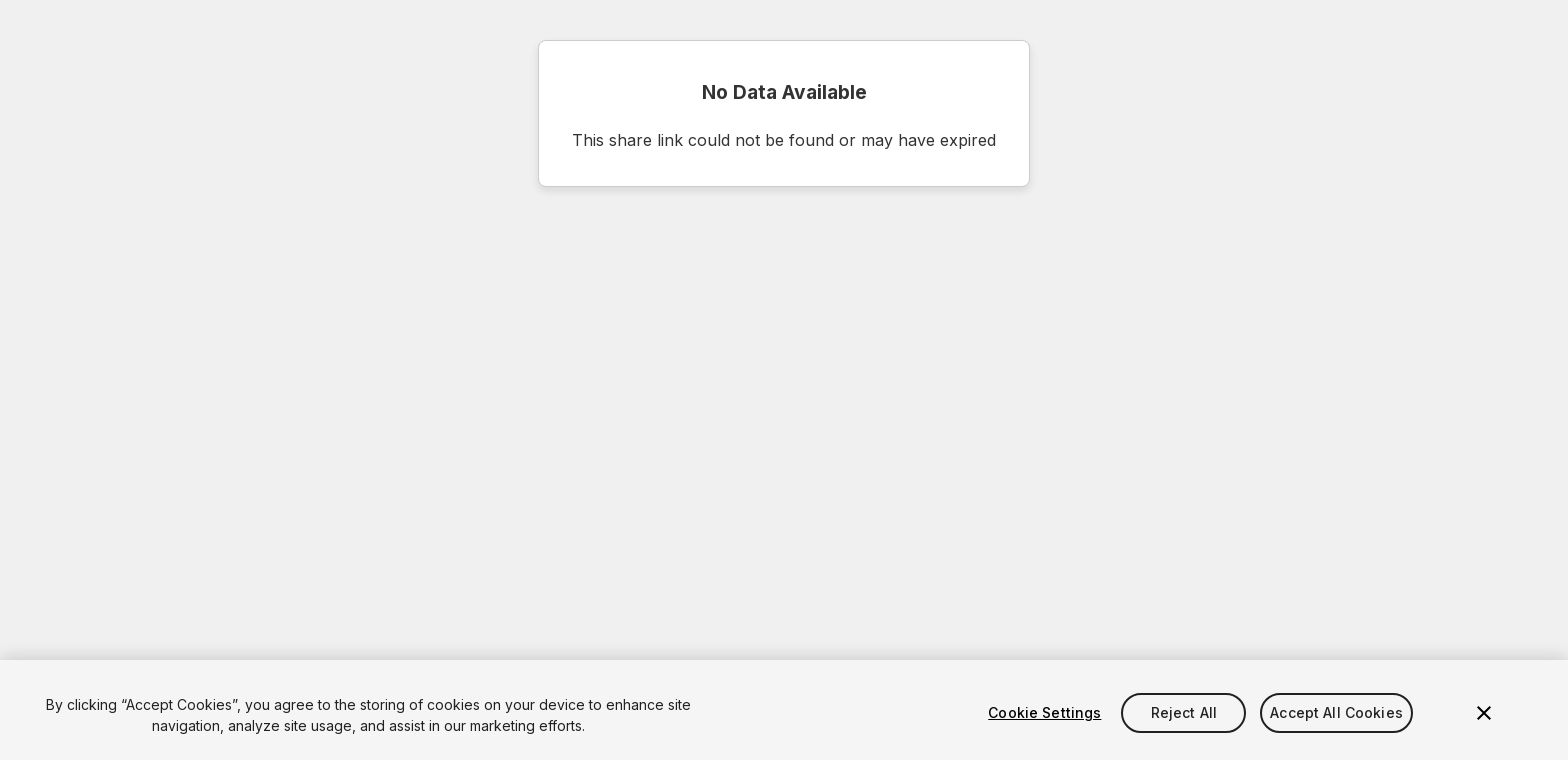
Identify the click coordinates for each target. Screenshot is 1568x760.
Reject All (1184, 712)
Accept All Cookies (1336, 712)
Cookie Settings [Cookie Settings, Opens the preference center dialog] (1044, 712)
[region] (784, 710)
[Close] (1484, 713)
